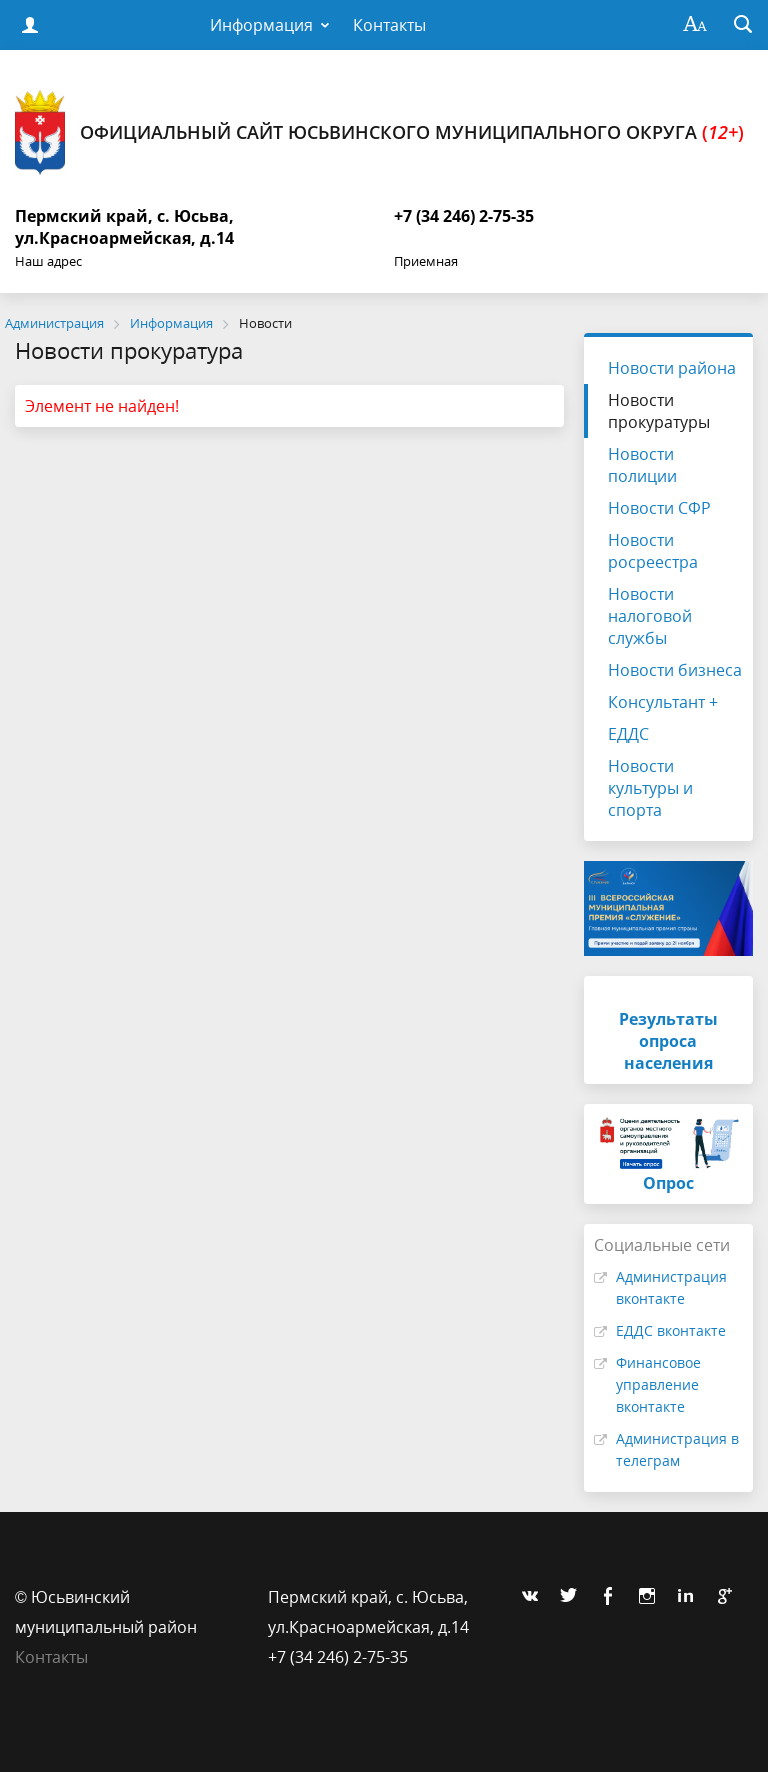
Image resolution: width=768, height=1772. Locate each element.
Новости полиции (642, 465)
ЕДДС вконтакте (671, 1330)
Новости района (672, 368)
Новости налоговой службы (650, 616)
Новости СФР (659, 508)
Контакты (389, 25)
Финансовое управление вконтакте (658, 1384)
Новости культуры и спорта (650, 788)
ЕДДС (628, 734)
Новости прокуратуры (659, 411)
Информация (261, 25)
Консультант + (663, 702)
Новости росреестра (653, 551)
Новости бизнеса (675, 670)
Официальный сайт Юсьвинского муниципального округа (379, 132)
